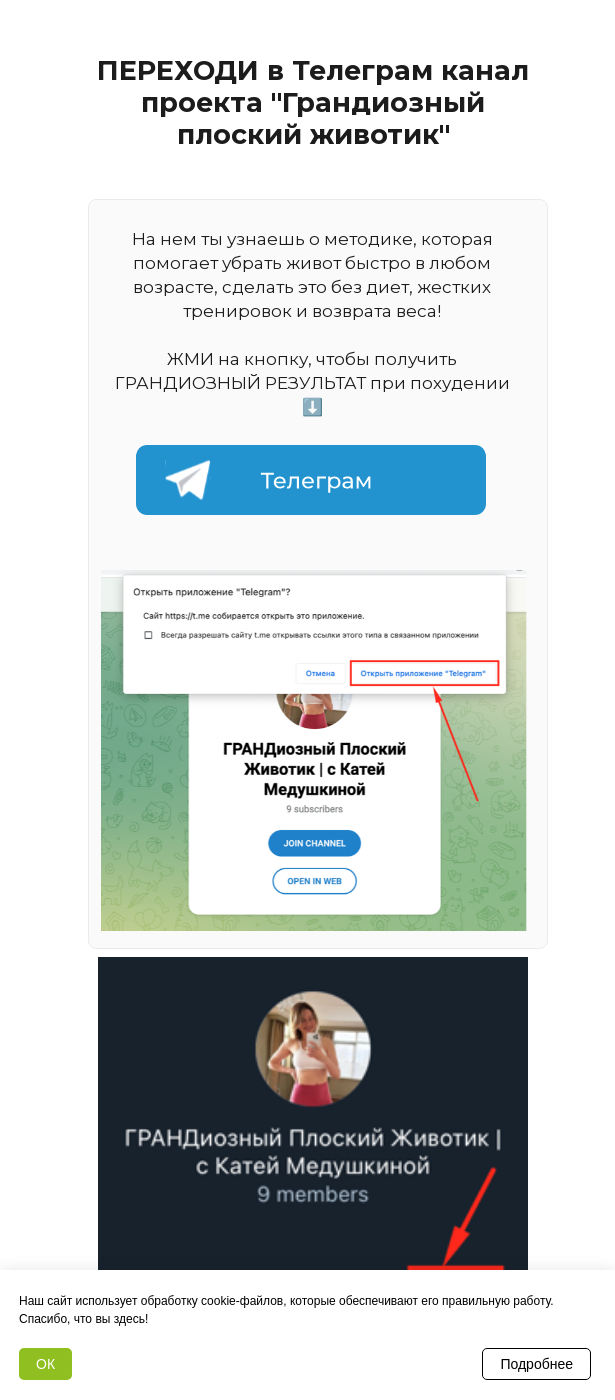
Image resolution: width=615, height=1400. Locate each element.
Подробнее (536, 1364)
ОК (45, 1364)
